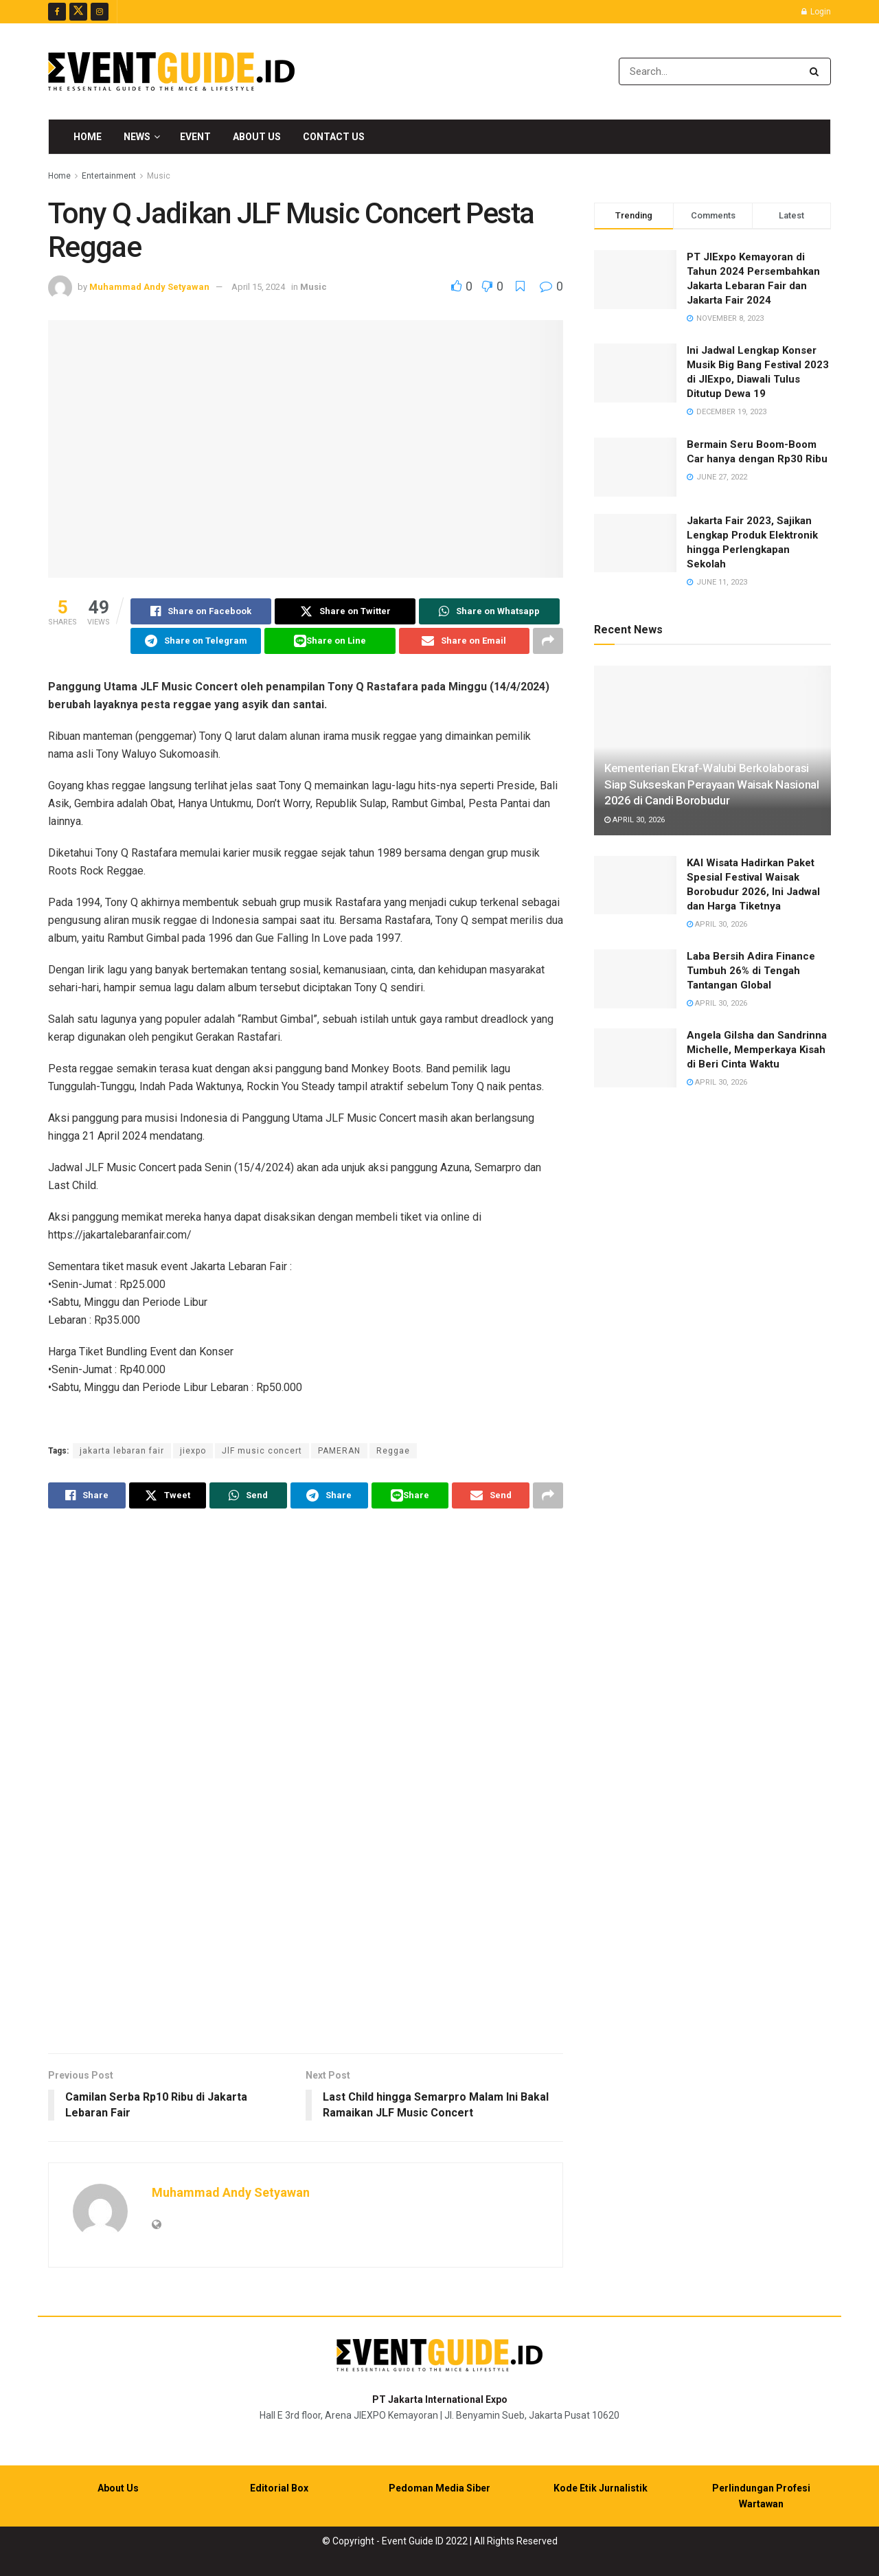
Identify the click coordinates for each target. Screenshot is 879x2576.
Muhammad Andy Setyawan (149, 287)
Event (195, 136)
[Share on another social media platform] (548, 641)
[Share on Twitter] (345, 611)
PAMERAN (339, 1451)
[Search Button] (817, 71)
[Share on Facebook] (200, 611)
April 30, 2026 (634, 819)
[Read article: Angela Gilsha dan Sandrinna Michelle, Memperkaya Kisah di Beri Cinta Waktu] (635, 1057)
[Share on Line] (329, 641)
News (137, 136)
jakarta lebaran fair (122, 1451)
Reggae (393, 1451)
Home (87, 136)
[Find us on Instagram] (100, 11)
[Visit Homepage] (171, 71)
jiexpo (193, 1451)
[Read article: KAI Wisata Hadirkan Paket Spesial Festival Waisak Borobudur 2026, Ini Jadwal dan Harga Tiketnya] (635, 885)
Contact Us (334, 136)
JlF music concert (262, 1451)
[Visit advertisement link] (305, 1783)
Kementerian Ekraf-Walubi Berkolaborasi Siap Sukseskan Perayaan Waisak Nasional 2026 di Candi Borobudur (711, 784)
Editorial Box (279, 2488)
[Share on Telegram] (195, 641)
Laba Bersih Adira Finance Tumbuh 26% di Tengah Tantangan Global (751, 970)
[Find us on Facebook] (57, 11)
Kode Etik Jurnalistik (600, 2488)
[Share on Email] (464, 641)
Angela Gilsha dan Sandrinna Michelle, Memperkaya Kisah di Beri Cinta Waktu (757, 1049)
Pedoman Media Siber (439, 2488)
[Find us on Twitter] (78, 11)
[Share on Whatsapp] (489, 611)
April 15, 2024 (258, 287)
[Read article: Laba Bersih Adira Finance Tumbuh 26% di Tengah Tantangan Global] (635, 978)
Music (158, 176)
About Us (257, 136)
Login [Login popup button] (816, 11)
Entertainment (109, 176)
